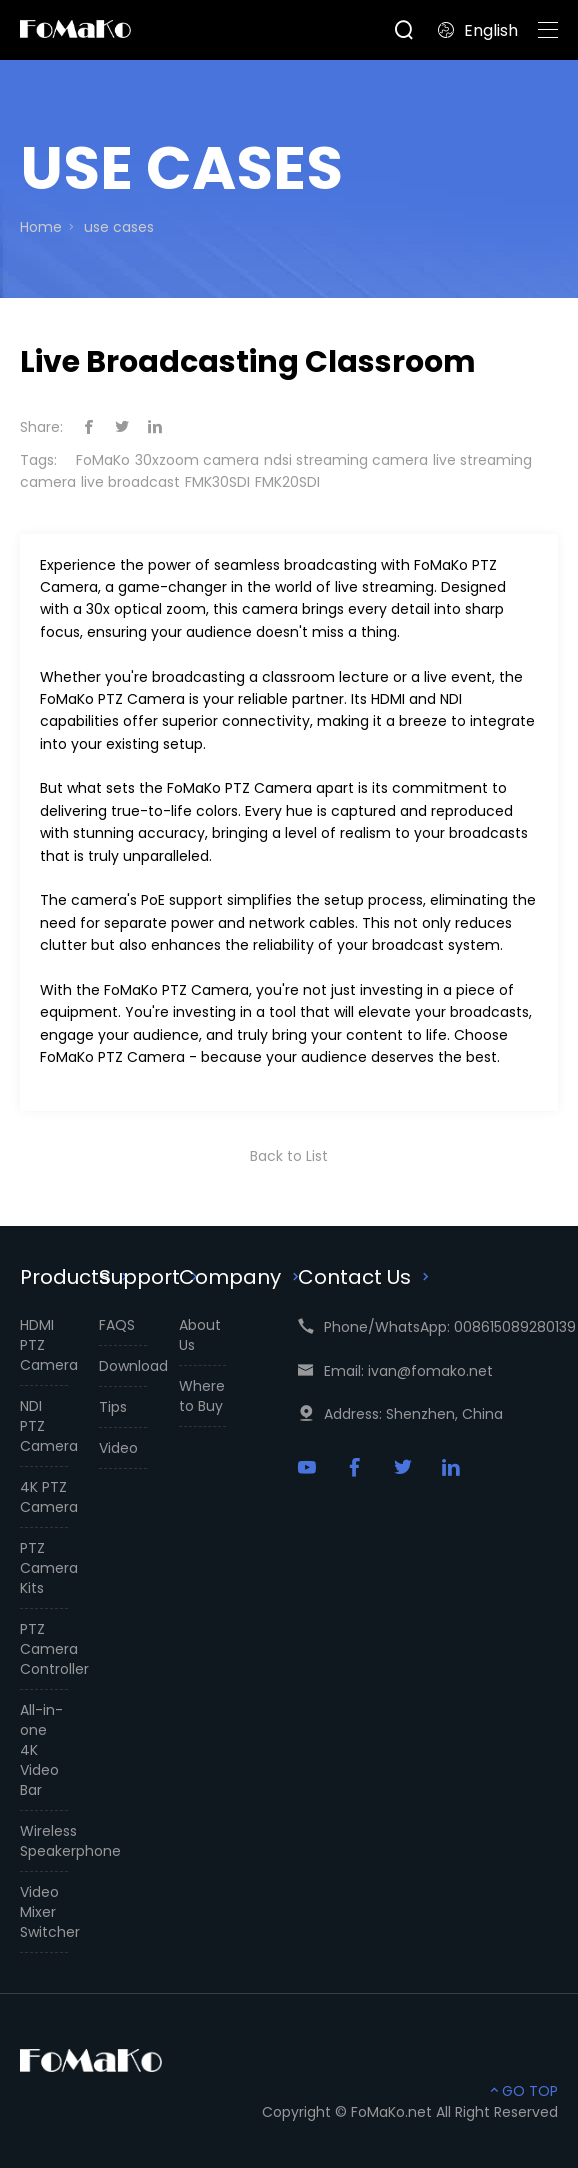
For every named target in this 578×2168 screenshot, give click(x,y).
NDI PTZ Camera (44, 1426)
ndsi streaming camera (346, 460)
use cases (119, 227)
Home (41, 227)
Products (76, 1277)
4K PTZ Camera (44, 1497)
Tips (113, 1407)
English (478, 30)
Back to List (289, 1156)
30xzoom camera (197, 460)
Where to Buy (202, 1396)
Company (241, 1277)
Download (123, 1366)
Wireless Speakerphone (44, 1841)
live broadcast (130, 482)
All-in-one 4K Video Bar (41, 1750)
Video (118, 1448)
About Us (200, 1335)
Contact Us (366, 1277)
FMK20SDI (287, 482)
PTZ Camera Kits (44, 1568)
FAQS (117, 1325)
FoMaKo (103, 460)
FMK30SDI (217, 482)
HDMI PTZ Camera (44, 1345)
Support (151, 1277)
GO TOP (522, 2091)
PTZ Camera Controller (44, 1649)
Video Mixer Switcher (44, 1912)
